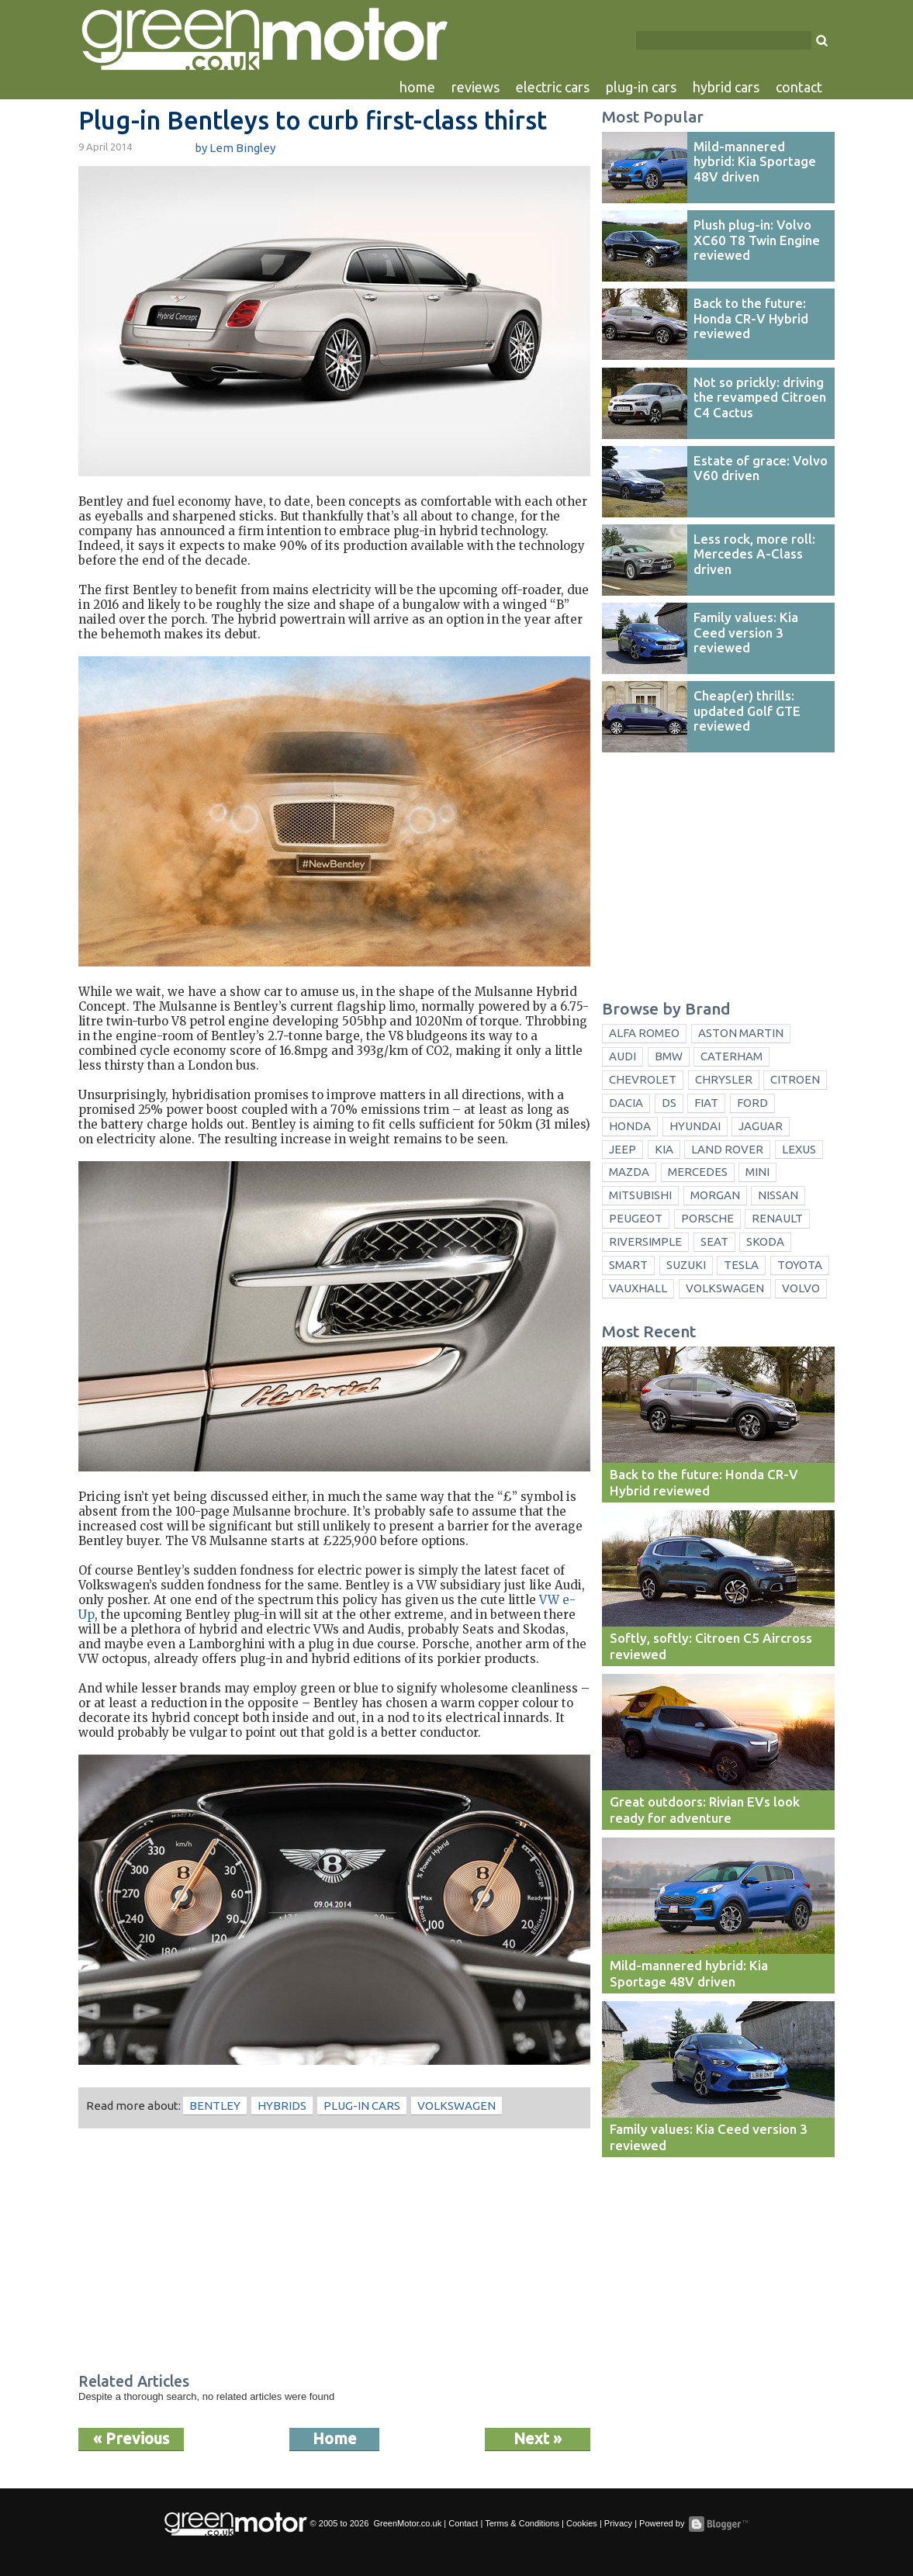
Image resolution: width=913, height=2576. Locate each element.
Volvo (801, 1288)
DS (669, 1102)
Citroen (795, 1079)
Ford (752, 1102)
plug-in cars (641, 87)
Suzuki (686, 1264)
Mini (757, 1171)
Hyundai (695, 1125)
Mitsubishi (640, 1195)
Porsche (707, 1218)
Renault (777, 1218)
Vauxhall (638, 1288)
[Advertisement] (334, 2252)
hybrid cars (726, 87)
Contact (463, 2523)
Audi (622, 1056)
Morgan (715, 1195)
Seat (714, 1241)
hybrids (282, 2105)
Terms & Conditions (522, 2523)
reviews (475, 87)
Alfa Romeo (644, 1032)
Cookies (581, 2523)
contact (799, 87)
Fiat (706, 1102)
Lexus (799, 1149)
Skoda (765, 1241)
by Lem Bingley (235, 147)
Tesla (741, 1264)
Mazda (629, 1171)
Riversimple (645, 1241)
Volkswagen (456, 2105)
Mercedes (698, 1171)
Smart (628, 1264)
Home (335, 2438)
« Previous (131, 2438)
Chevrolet (642, 1079)
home (417, 87)
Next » (538, 2438)
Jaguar (760, 1125)
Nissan (778, 1195)
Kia (664, 1149)
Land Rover (727, 1149)
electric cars (553, 87)
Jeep (622, 1149)
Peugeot (635, 1218)
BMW (669, 1056)
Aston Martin (740, 1032)
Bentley (214, 2105)
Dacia (626, 1102)
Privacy (618, 2523)
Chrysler (723, 1079)
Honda (630, 1125)
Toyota (799, 1264)
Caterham (731, 1056)
